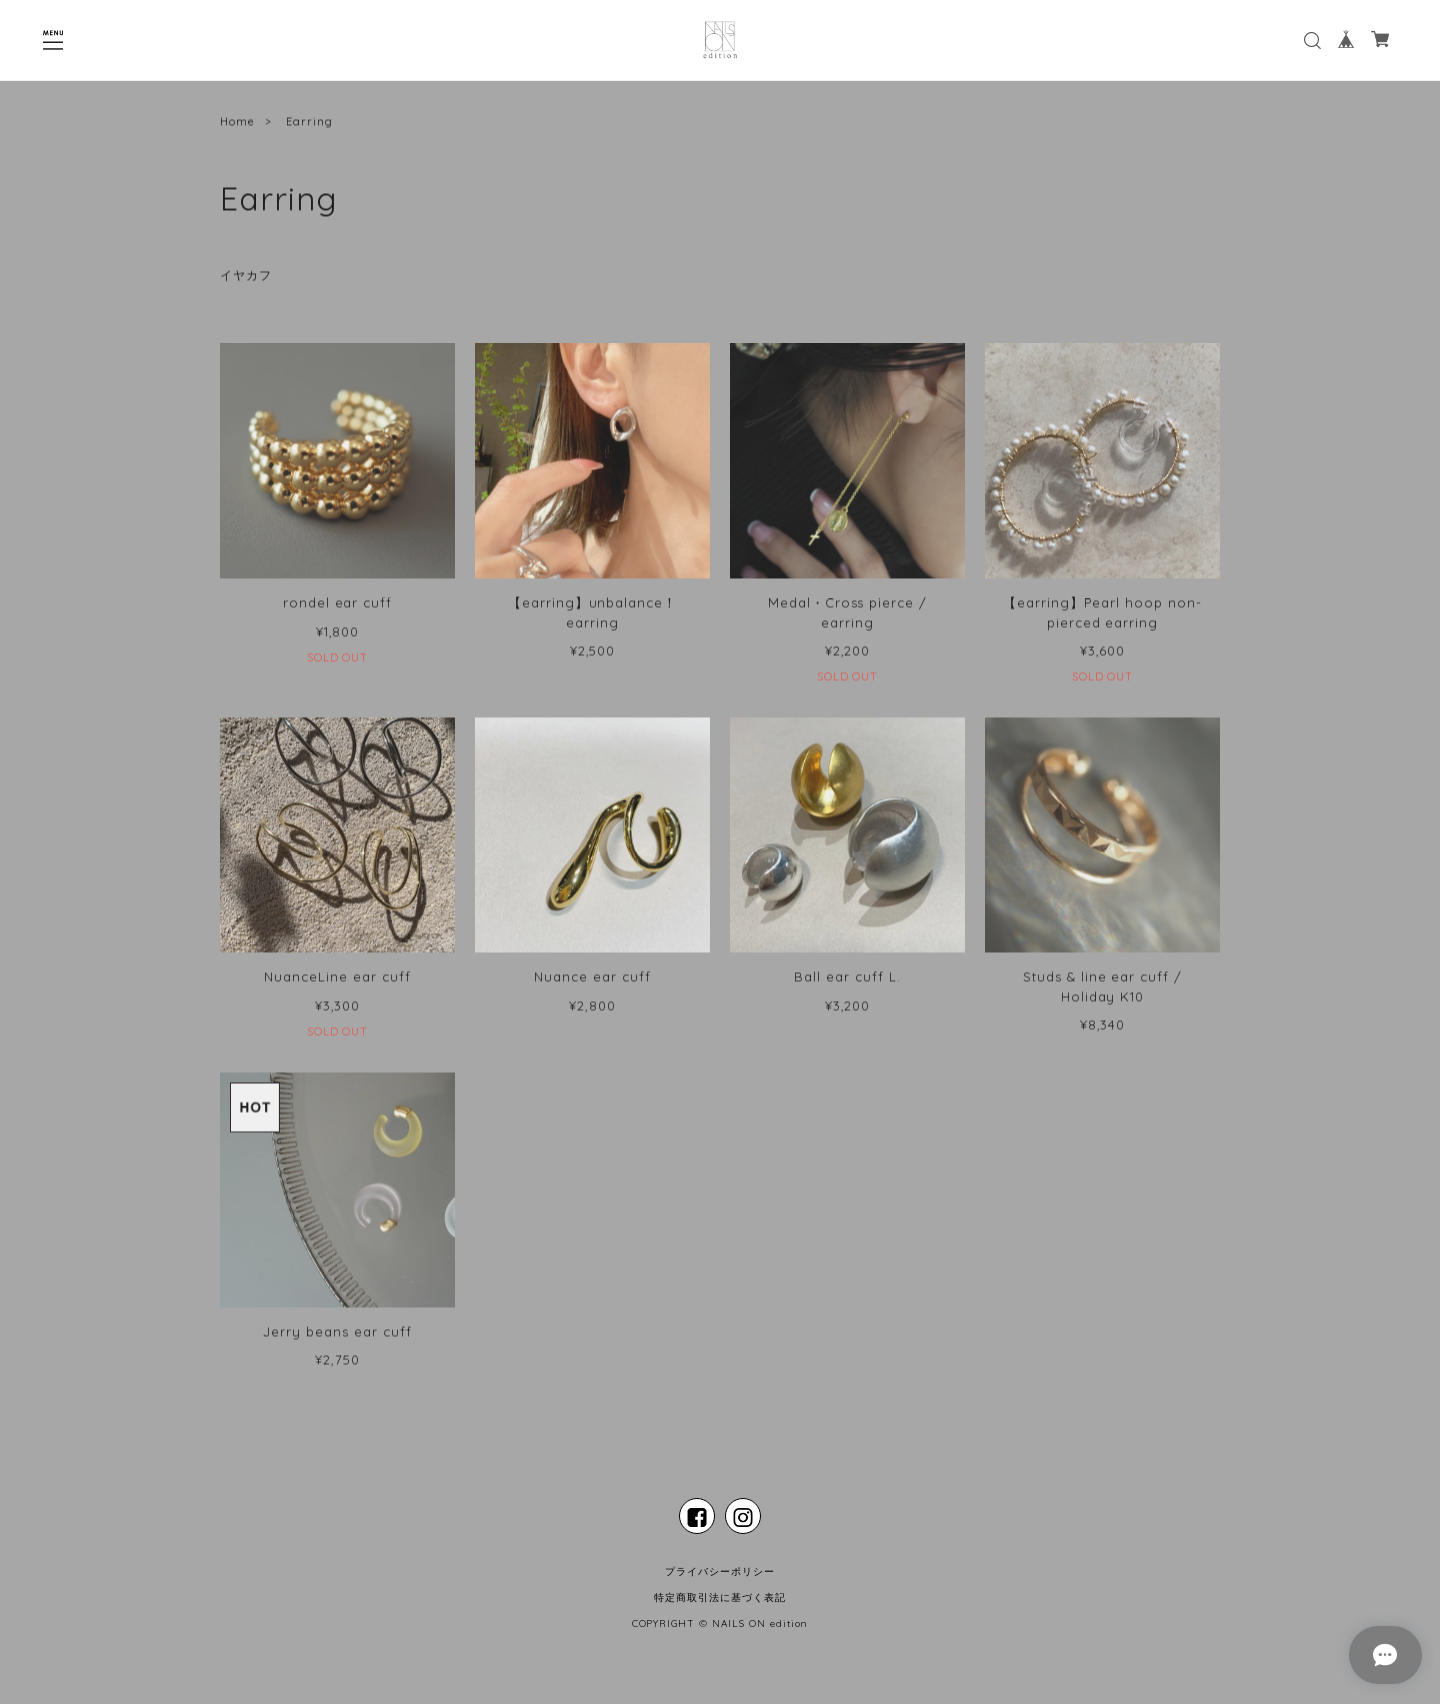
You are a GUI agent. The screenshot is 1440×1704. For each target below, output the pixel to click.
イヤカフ (246, 279)
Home (237, 126)
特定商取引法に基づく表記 (720, 1597)
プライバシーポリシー (720, 1571)
